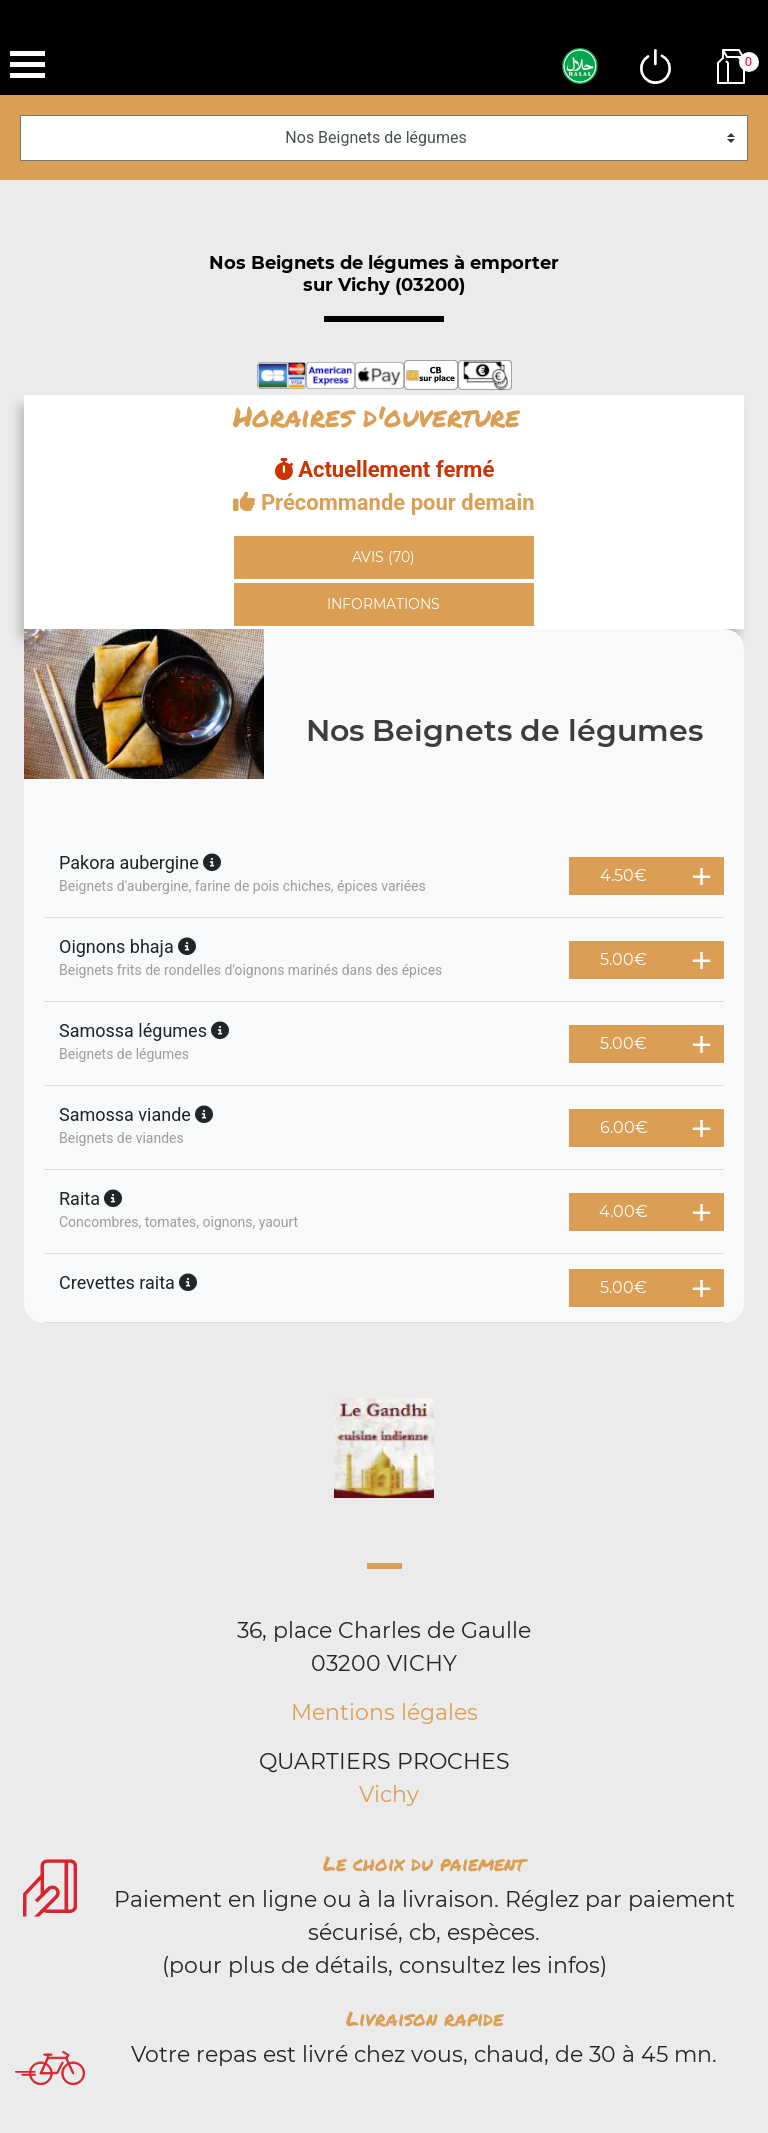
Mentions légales (384, 1712)
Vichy (389, 1794)
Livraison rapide (424, 2018)
